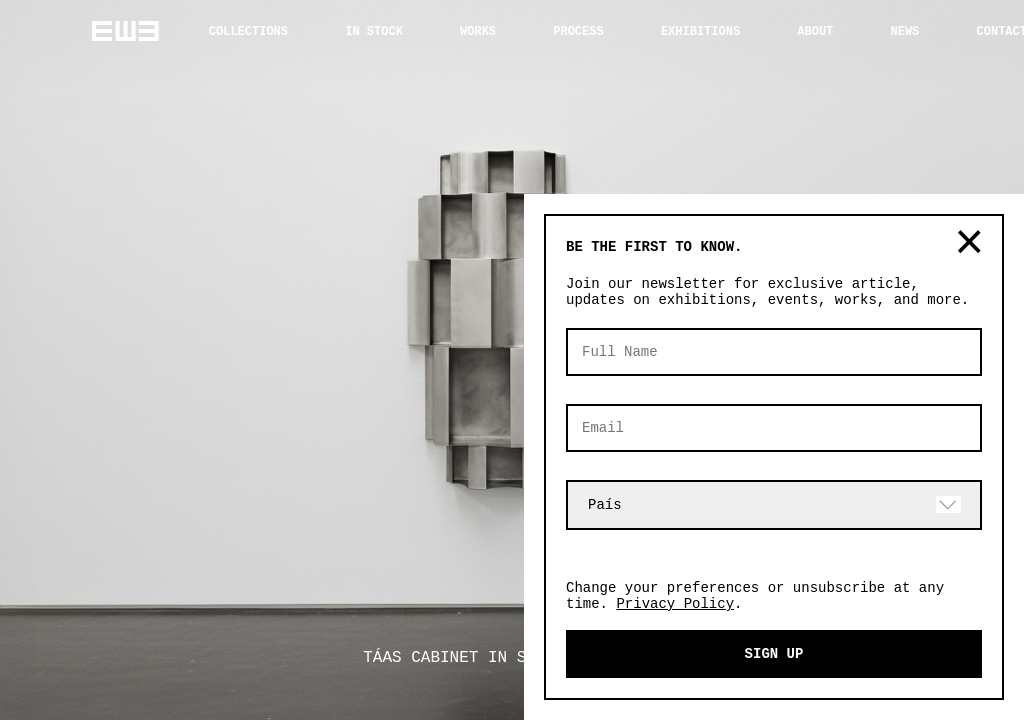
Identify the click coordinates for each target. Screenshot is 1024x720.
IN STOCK (374, 32)
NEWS (905, 32)
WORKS (478, 32)
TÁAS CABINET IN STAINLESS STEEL (512, 658)
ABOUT (815, 32)
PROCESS (578, 32)
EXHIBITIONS (700, 32)
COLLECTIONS (248, 32)
